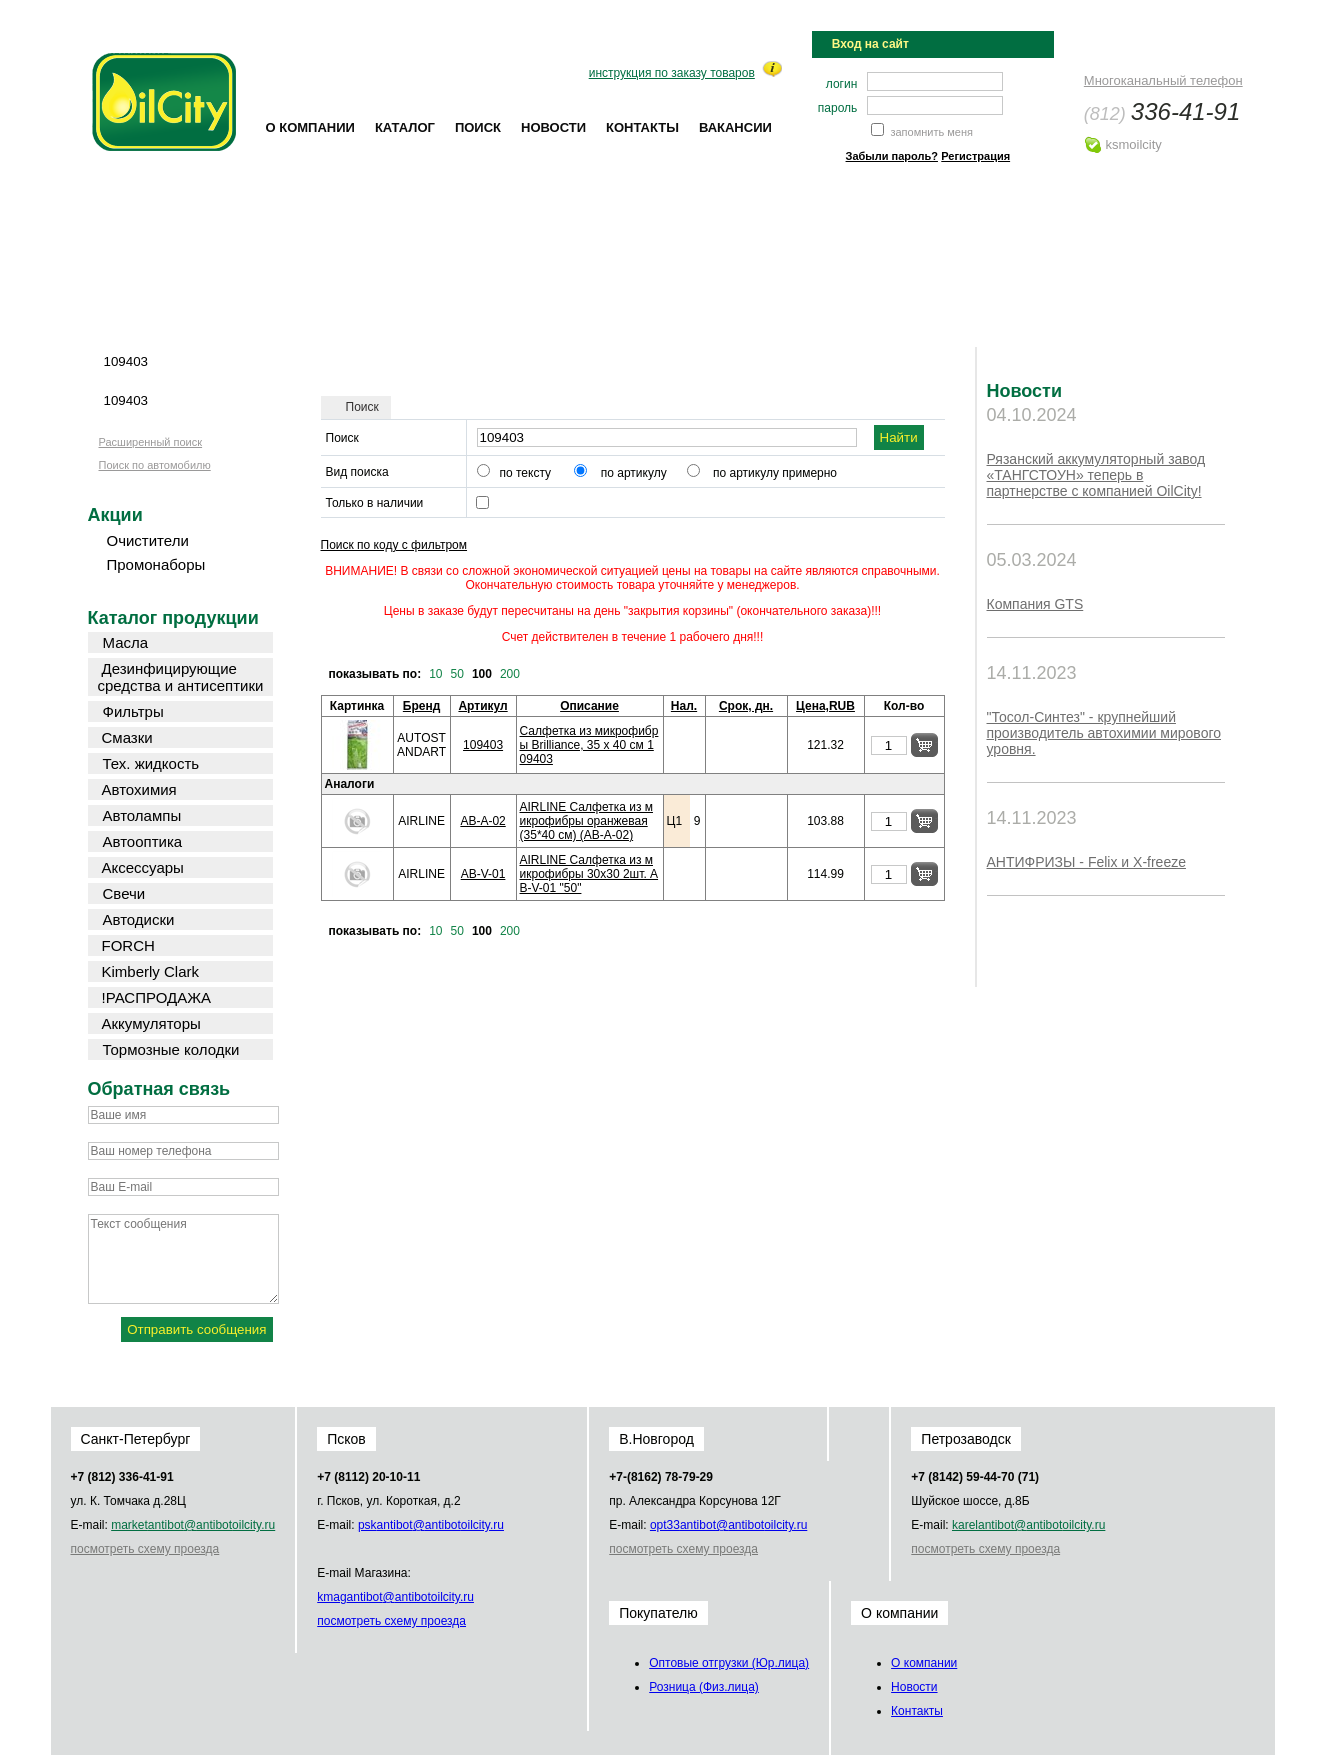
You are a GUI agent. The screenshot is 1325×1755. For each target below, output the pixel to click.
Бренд (422, 706)
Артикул (482, 706)
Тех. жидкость (151, 763)
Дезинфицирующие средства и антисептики (181, 677)
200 (510, 674)
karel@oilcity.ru (1028, 1525)
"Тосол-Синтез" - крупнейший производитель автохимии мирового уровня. (1104, 733)
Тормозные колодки (171, 1049)
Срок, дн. (746, 706)
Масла (126, 642)
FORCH (128, 945)
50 (457, 674)
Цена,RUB (825, 706)
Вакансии (735, 127)
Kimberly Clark (151, 971)
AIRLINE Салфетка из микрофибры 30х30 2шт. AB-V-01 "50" (589, 874)
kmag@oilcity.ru (395, 1597)
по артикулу (634, 473)
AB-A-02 (482, 821)
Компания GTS (1035, 604)
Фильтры (133, 711)
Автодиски (139, 919)
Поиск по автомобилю (155, 465)
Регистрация (975, 156)
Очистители (148, 540)
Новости (553, 127)
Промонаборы (156, 564)
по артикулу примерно (775, 473)
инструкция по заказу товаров (672, 73)
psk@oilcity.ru (431, 1525)
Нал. (684, 706)
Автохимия (139, 789)
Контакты (642, 127)
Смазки (127, 737)
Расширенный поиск (151, 442)
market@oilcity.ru (193, 1525)
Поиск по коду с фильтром (394, 545)
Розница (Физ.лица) (704, 1687)
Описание (589, 706)
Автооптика (143, 841)
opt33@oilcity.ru (728, 1525)
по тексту (526, 473)
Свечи (124, 893)
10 (435, 674)
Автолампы (142, 815)
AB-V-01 (483, 874)
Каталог (405, 127)
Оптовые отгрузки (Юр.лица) (729, 1663)
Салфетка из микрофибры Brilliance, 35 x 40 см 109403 (589, 745)
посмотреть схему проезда (145, 1549)
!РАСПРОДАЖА (157, 997)
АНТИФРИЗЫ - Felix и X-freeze (1086, 862)
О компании (310, 127)
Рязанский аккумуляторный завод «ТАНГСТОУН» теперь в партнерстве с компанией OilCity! (1096, 475)
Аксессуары (143, 867)
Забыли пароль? (892, 156)
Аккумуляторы (151, 1023)
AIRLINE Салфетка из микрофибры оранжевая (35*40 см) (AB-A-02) (586, 821)
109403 (483, 745)
